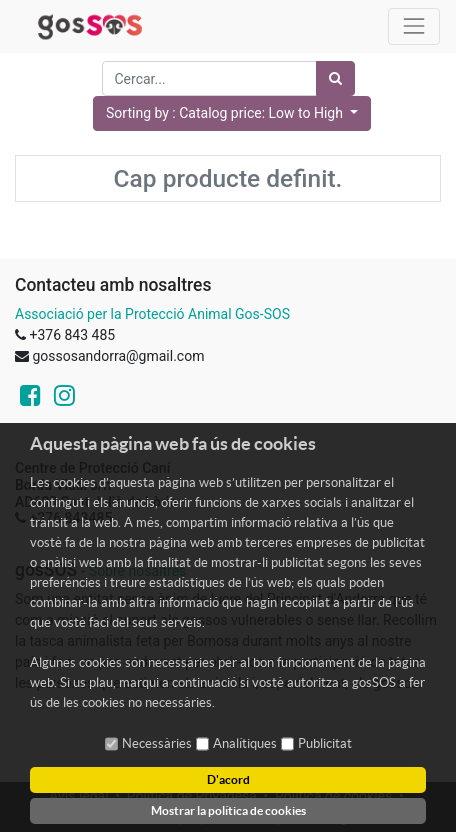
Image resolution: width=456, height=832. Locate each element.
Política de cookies (333, 796)
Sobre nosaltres (137, 571)
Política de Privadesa (192, 796)
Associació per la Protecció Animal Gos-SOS (152, 314)
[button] (232, 113)
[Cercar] (335, 78)
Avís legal (78, 796)
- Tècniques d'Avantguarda (276, 818)
